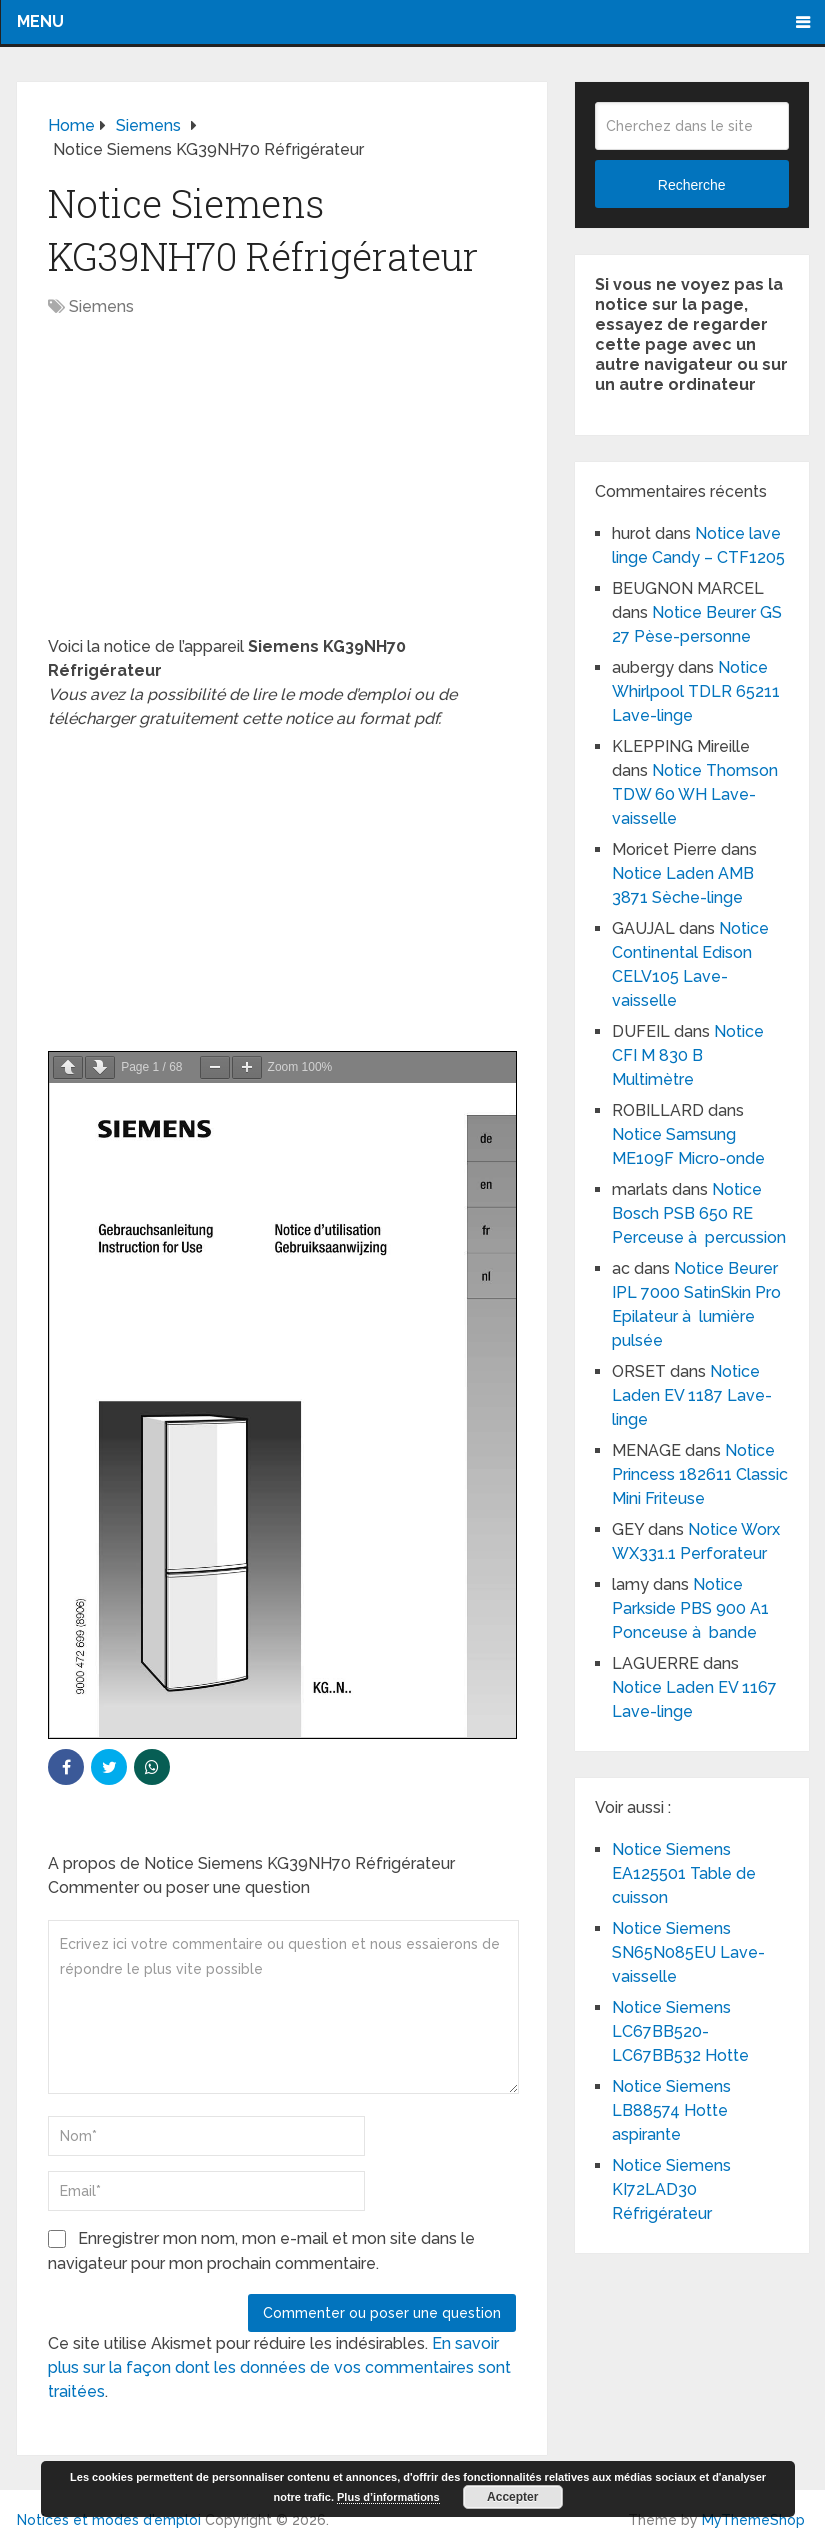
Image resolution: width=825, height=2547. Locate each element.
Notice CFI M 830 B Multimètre (688, 1055)
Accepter (512, 2497)
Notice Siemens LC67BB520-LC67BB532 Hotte (680, 2031)
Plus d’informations (388, 2497)
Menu (40, 21)
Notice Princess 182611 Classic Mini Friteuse (700, 1474)
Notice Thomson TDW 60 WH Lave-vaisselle (695, 794)
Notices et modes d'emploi (109, 2520)
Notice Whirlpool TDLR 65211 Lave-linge (696, 691)
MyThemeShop (753, 2520)
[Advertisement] (282, 487)
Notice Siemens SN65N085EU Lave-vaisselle (688, 1952)
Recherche (692, 185)
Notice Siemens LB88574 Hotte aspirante (671, 2110)
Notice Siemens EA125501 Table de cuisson (684, 1873)
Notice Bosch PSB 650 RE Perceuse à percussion (699, 1213)
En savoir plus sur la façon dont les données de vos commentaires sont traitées (279, 2367)
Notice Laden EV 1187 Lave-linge (692, 1395)
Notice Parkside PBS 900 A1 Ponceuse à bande (690, 1608)
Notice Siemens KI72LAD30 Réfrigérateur (671, 2189)
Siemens (101, 306)
